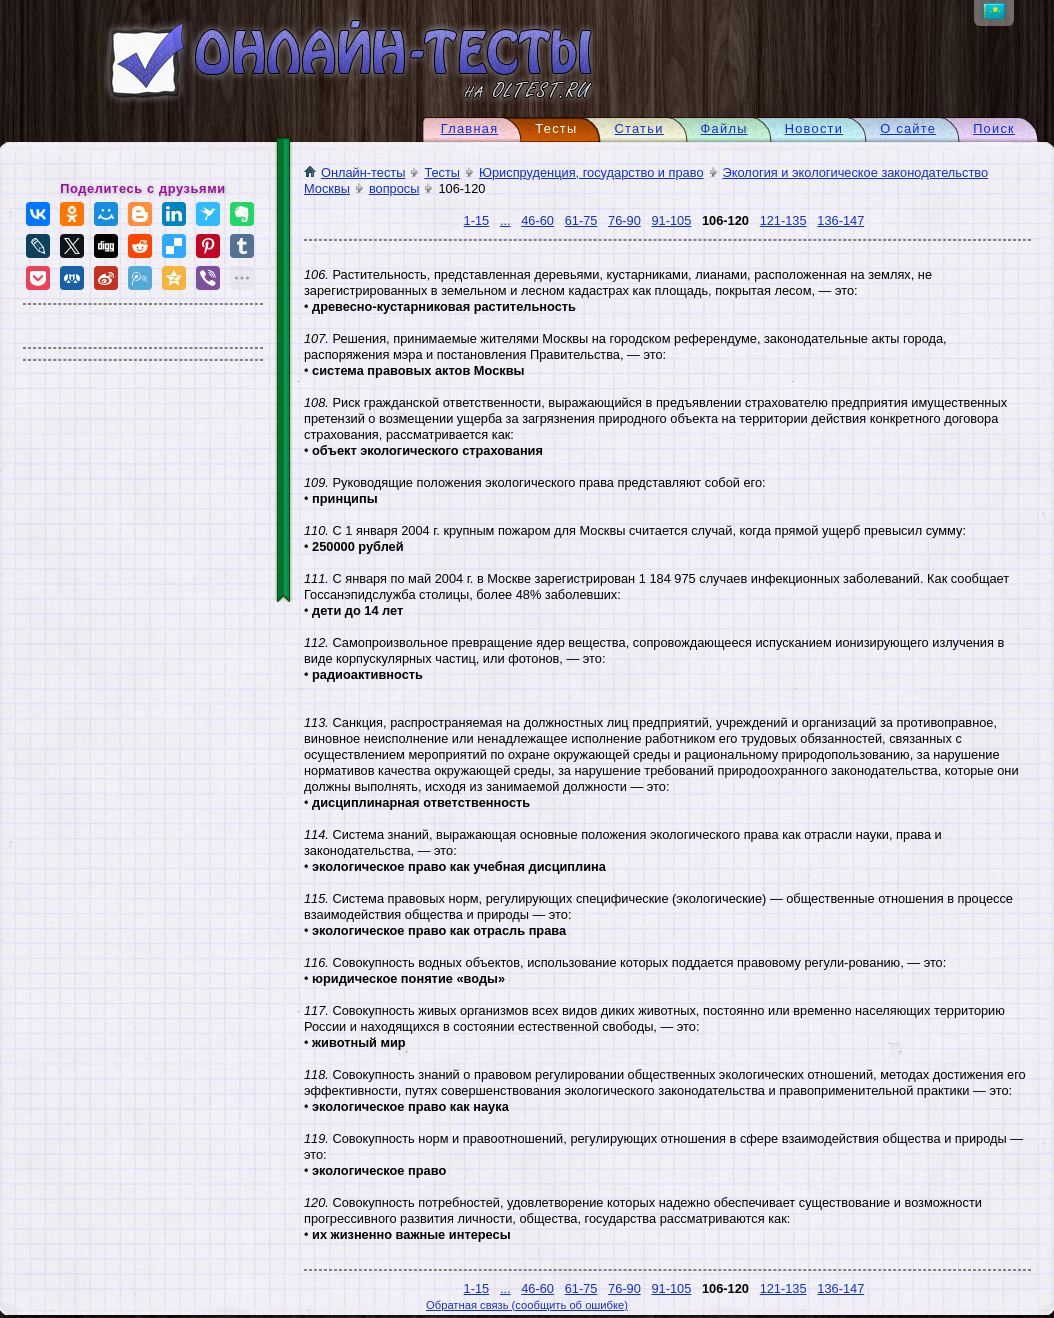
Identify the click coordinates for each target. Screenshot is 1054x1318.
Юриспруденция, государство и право (591, 172)
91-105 (671, 220)
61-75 (581, 220)
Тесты (442, 172)
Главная (470, 128)
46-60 (537, 220)
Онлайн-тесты (354, 172)
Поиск (994, 128)
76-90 (624, 220)
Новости (814, 128)
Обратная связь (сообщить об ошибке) (527, 1305)
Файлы (724, 128)
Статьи (638, 128)
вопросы (394, 188)
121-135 (783, 220)
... (505, 220)
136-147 (840, 220)
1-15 (477, 220)
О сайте (908, 128)
